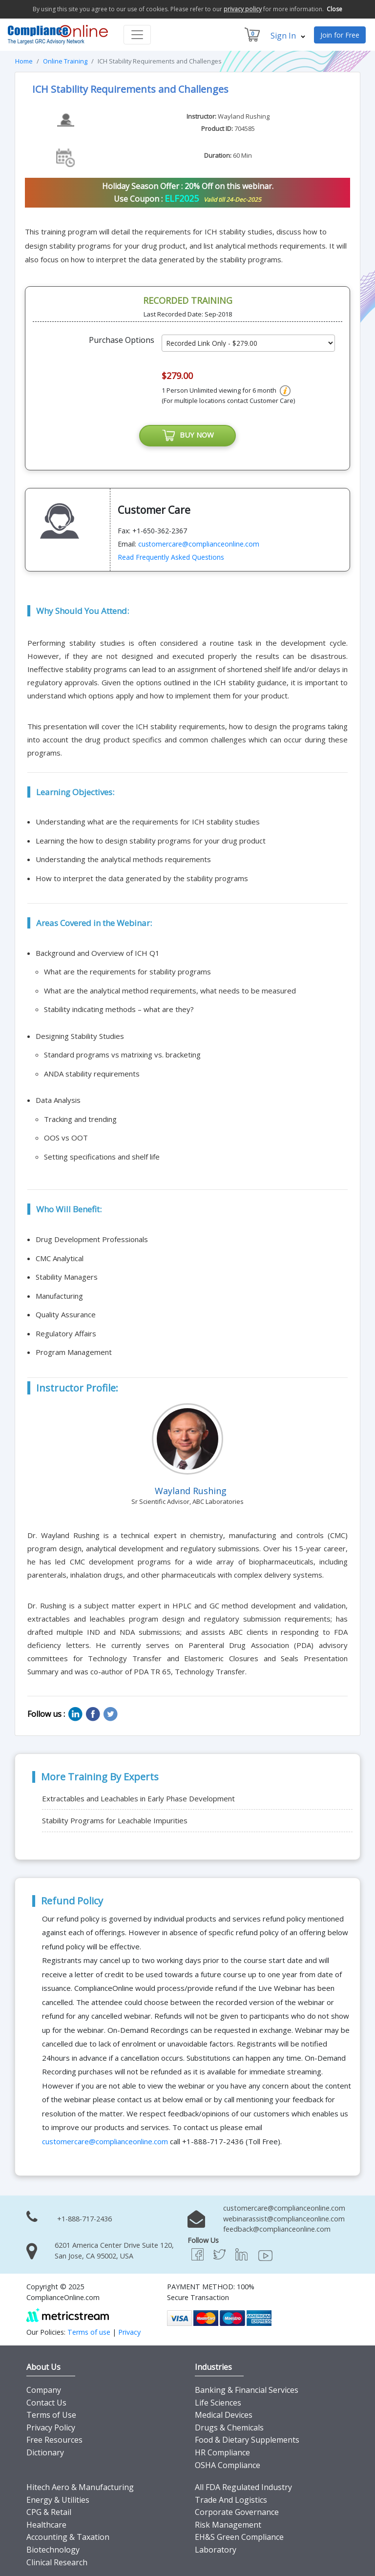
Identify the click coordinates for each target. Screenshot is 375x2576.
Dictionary (45, 2452)
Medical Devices (223, 2414)
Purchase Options (121, 340)
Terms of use (88, 2332)
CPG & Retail (48, 2512)
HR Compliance (222, 2452)
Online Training (65, 61)
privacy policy (243, 9)
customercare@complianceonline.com (198, 544)
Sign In (288, 35)
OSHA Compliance (227, 2465)
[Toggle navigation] (137, 34)
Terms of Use (51, 2414)
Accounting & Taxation (67, 2537)
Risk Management (228, 2524)
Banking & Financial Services (246, 2390)
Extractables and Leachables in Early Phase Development (138, 1798)
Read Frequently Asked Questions (171, 557)
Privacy (129, 2332)
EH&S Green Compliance (239, 2537)
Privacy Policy (50, 2427)
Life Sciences (218, 2402)
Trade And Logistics (231, 2499)
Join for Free (339, 35)
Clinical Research (56, 2562)
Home (24, 61)
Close (334, 9)
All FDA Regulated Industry (243, 2487)
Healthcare (46, 2524)
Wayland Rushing (244, 116)
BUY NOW (187, 435)
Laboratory (215, 2549)
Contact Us (46, 2402)
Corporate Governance (237, 2512)
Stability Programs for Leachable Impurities (115, 1820)
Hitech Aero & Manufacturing (80, 2487)
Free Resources (54, 2440)
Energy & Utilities (57, 2499)
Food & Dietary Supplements (247, 2440)
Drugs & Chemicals (229, 2427)
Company (43, 2390)
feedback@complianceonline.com (277, 2229)
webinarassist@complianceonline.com (284, 2218)
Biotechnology (53, 2549)
